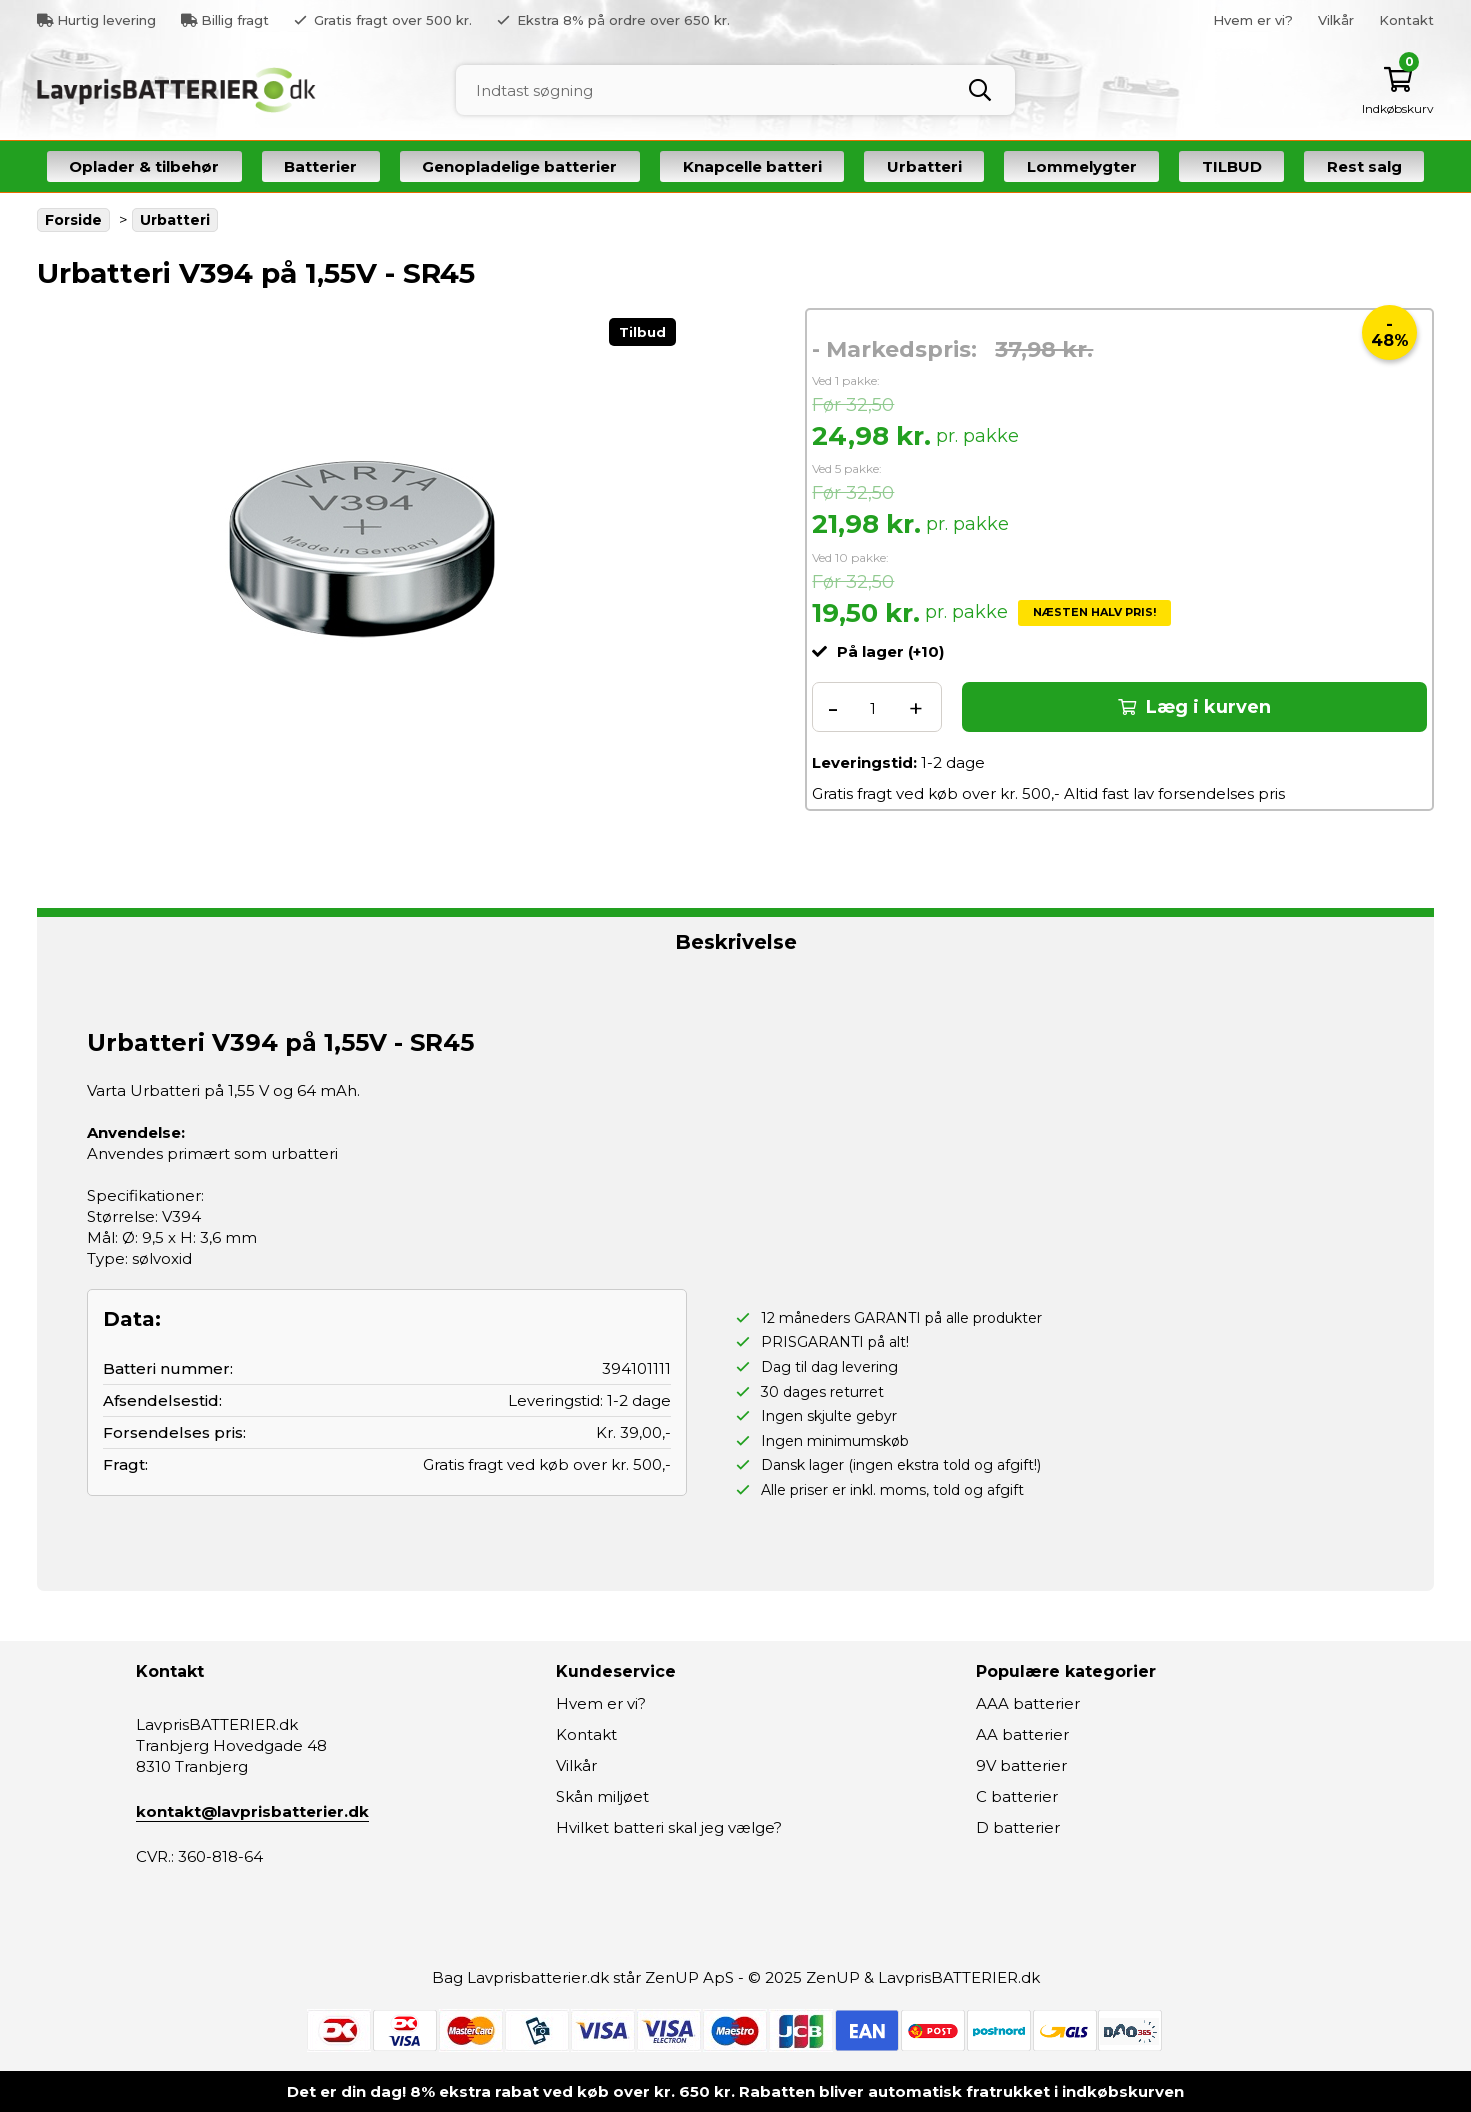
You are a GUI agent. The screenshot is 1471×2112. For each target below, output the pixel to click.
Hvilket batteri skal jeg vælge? (669, 1827)
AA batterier (1022, 1734)
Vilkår (1336, 20)
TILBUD (1232, 166)
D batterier (1018, 1827)
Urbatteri (924, 166)
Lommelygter (1082, 166)
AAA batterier (1028, 1703)
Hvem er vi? (1253, 20)
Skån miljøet (602, 1796)
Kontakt (1406, 20)
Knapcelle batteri (752, 166)
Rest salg (1364, 166)
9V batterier (1021, 1765)
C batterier (1017, 1796)
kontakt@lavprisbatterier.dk (252, 1811)
